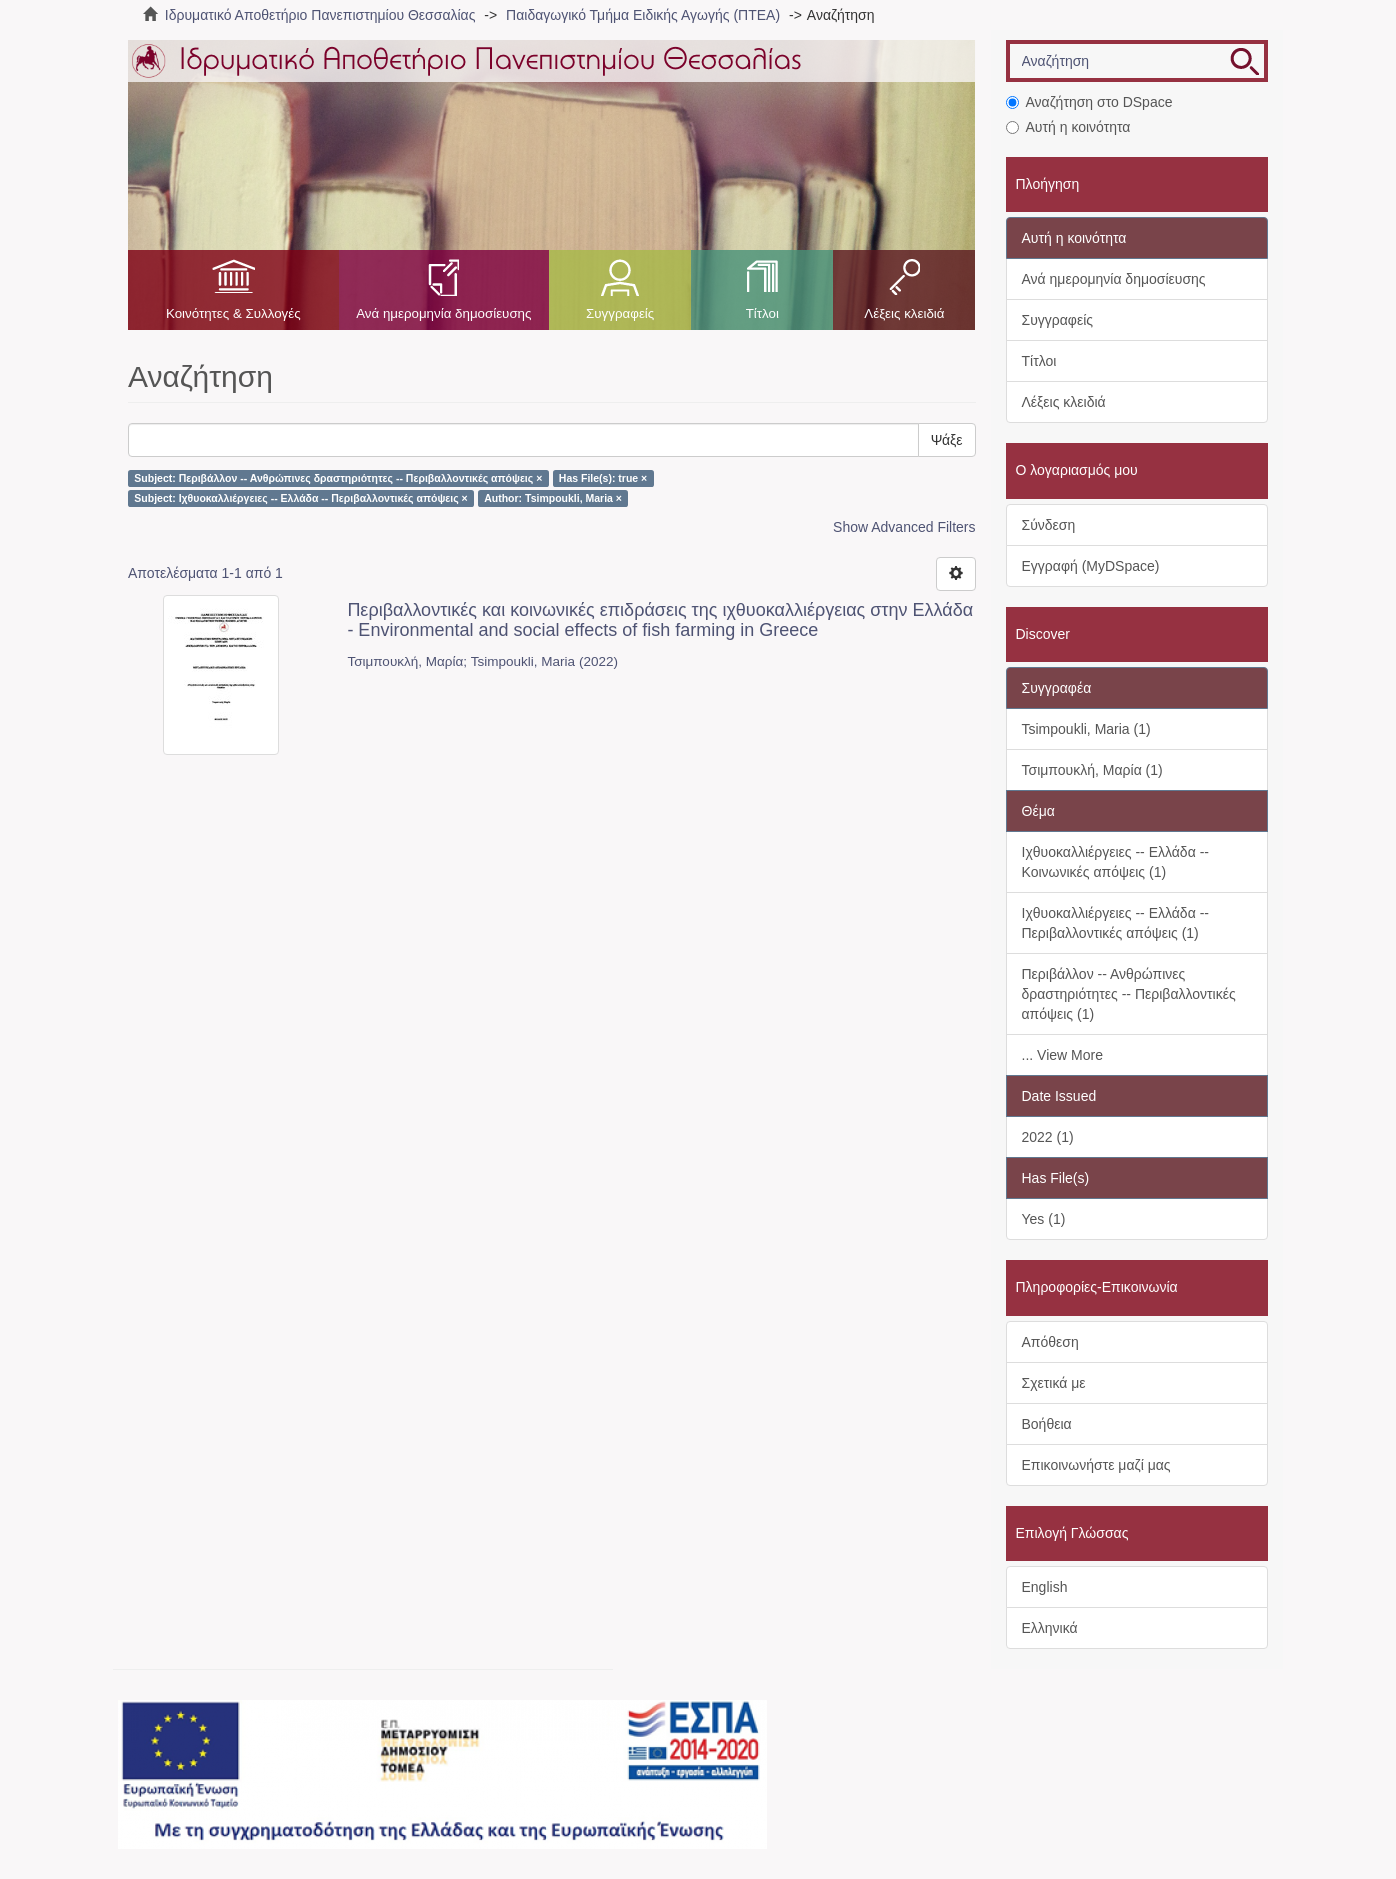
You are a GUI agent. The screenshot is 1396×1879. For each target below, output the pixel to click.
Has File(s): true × (603, 478)
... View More (1062, 1055)
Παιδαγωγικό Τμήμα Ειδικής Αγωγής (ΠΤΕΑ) (643, 15)
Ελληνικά (1050, 1628)
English (1045, 1587)
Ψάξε (947, 440)
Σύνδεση (1049, 525)
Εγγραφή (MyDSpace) (1091, 566)
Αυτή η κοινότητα (1068, 127)
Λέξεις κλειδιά (904, 313)
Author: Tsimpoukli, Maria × (553, 498)
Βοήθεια (1047, 1424)
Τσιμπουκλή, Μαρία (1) (1092, 770)
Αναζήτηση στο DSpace (1089, 102)
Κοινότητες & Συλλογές (233, 313)
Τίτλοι (762, 313)
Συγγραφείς (620, 313)
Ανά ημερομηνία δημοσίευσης (443, 313)
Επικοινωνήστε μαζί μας (1096, 1465)
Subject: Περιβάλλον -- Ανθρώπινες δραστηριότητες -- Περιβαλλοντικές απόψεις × (338, 478)
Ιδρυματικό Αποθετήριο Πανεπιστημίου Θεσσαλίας (320, 15)
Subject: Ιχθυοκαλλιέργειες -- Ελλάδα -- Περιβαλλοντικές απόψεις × (300, 498)
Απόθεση (1050, 1342)
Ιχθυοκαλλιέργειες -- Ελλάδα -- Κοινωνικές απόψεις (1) (1115, 862)
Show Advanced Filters (904, 527)
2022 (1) (1048, 1137)
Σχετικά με (1054, 1383)
